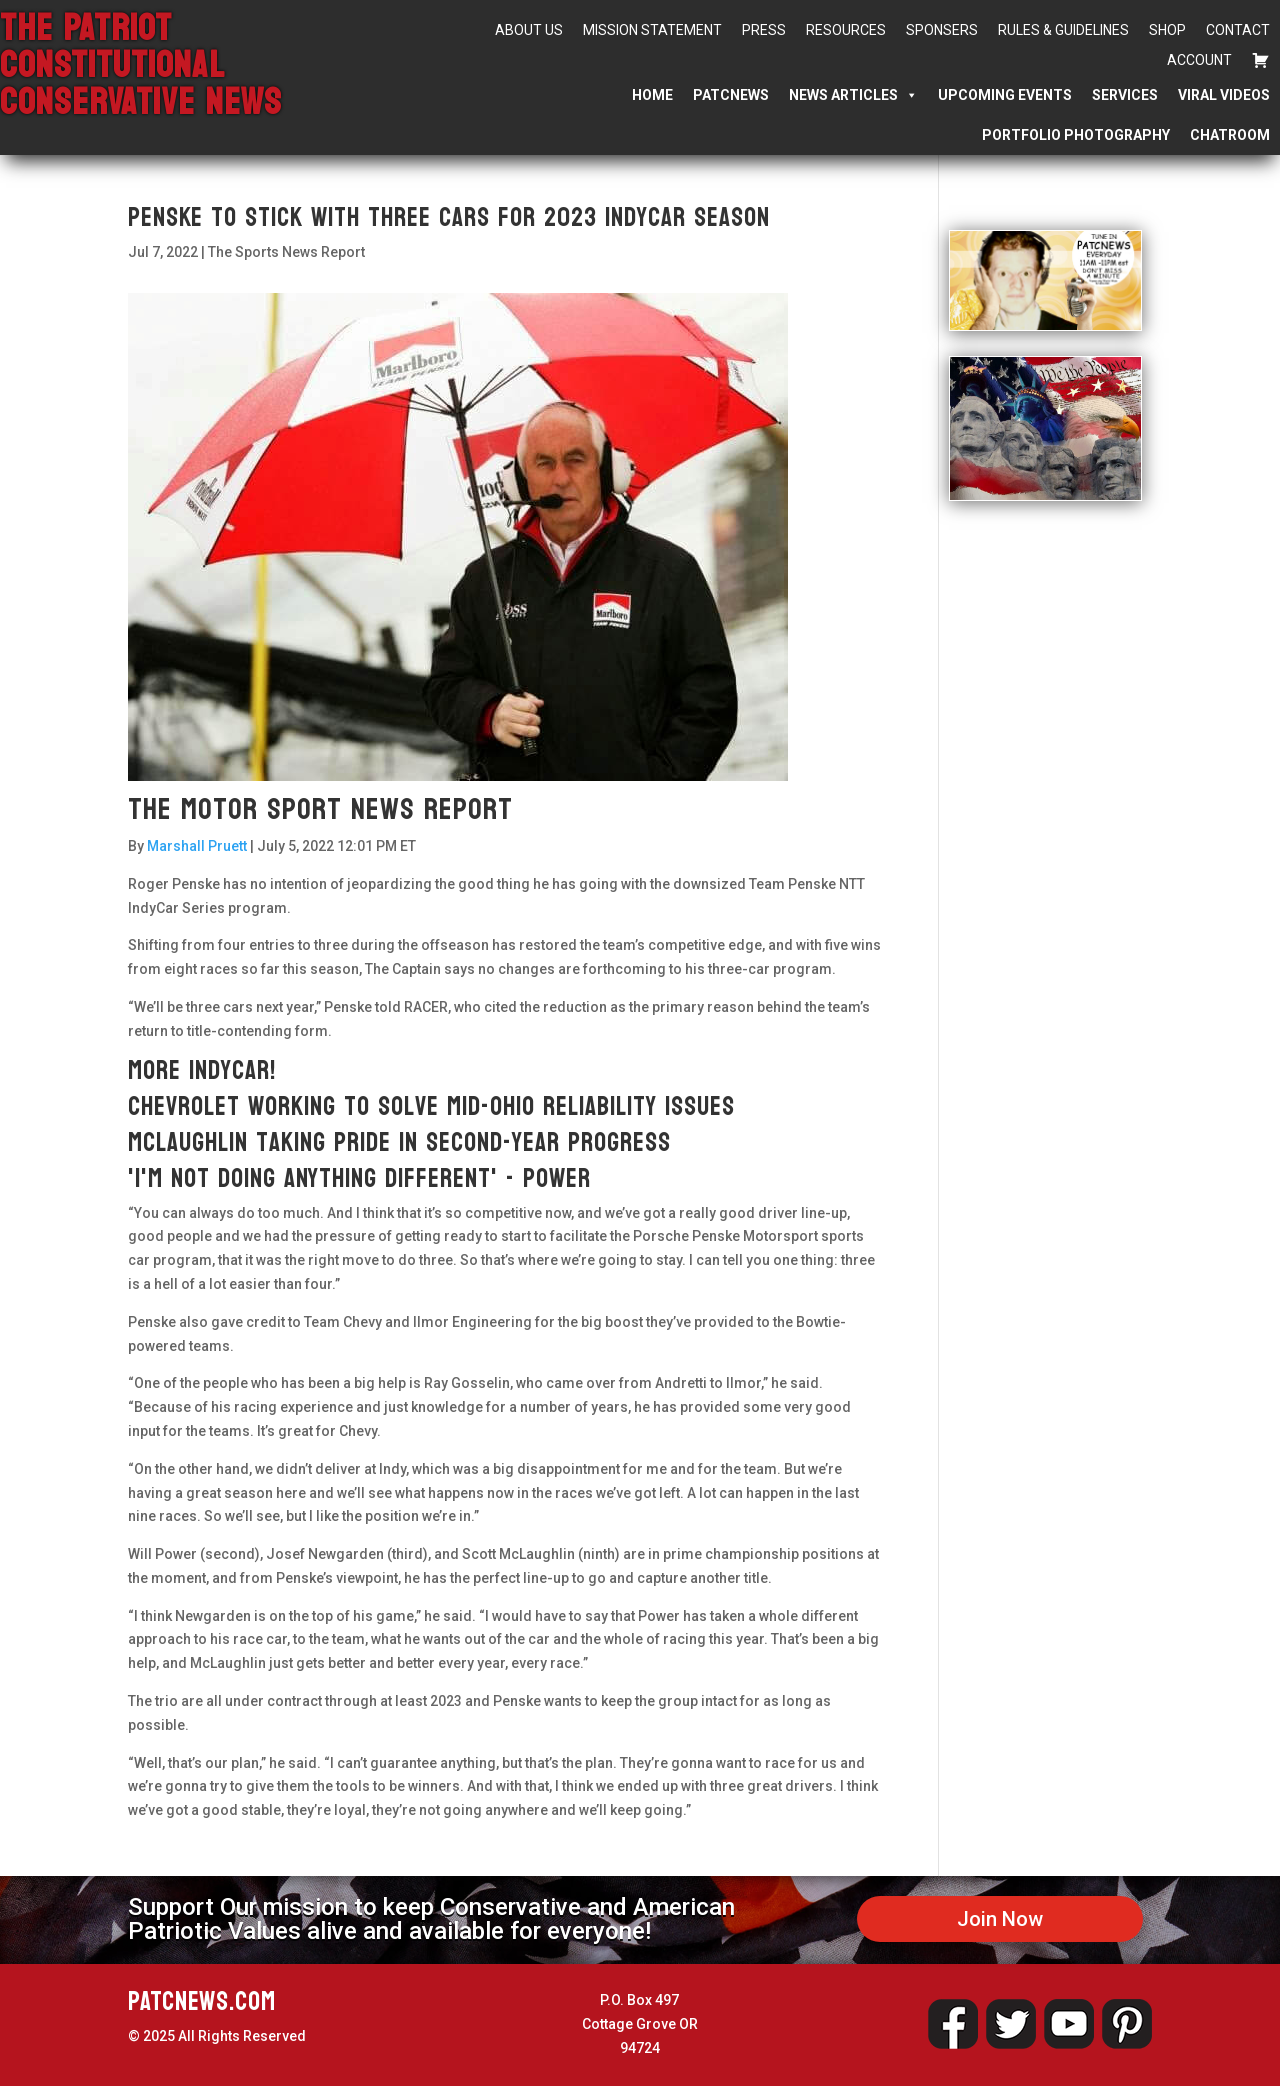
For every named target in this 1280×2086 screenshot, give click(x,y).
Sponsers (942, 30)
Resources (846, 30)
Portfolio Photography (1076, 135)
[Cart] (1261, 60)
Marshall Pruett (197, 846)
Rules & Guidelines (1063, 30)
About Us (529, 30)
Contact (1238, 30)
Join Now (1000, 1919)
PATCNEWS (731, 95)
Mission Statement (652, 30)
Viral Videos (1224, 95)
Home (652, 95)
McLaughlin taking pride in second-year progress (399, 1142)
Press (764, 30)
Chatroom (1230, 135)
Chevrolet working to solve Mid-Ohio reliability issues (431, 1106)
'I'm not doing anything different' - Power (359, 1178)
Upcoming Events (1005, 95)
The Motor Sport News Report (320, 809)
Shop (1167, 30)
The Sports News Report (286, 252)
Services (1125, 95)
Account (1199, 60)
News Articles (853, 95)
